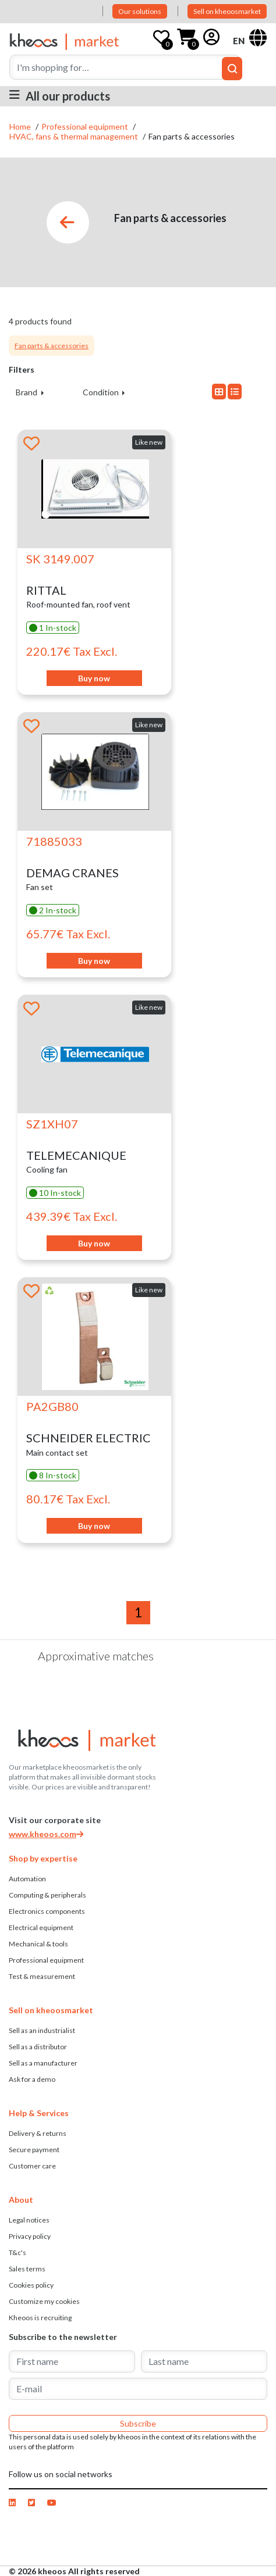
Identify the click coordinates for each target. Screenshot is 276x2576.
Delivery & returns (37, 2133)
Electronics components (47, 1911)
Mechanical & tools (38, 1943)
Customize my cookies (44, 2301)
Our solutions (139, 11)
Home (21, 126)
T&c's (17, 2252)
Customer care (32, 2165)
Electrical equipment (41, 1927)
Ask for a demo (32, 2079)
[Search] (124, 67)
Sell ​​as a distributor (38, 2046)
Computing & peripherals (47, 1895)
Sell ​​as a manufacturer (43, 2063)
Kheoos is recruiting (40, 2317)
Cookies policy (31, 2285)
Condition (102, 392)
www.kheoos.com (46, 1834)
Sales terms (27, 2268)
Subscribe (138, 2423)
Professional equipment (85, 126)
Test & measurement (42, 1976)
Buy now (94, 678)
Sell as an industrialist (42, 2030)
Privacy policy (30, 2236)
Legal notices (29, 2220)
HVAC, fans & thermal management (74, 136)
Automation (27, 1878)
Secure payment (34, 2149)
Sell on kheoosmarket (227, 11)
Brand (27, 392)
